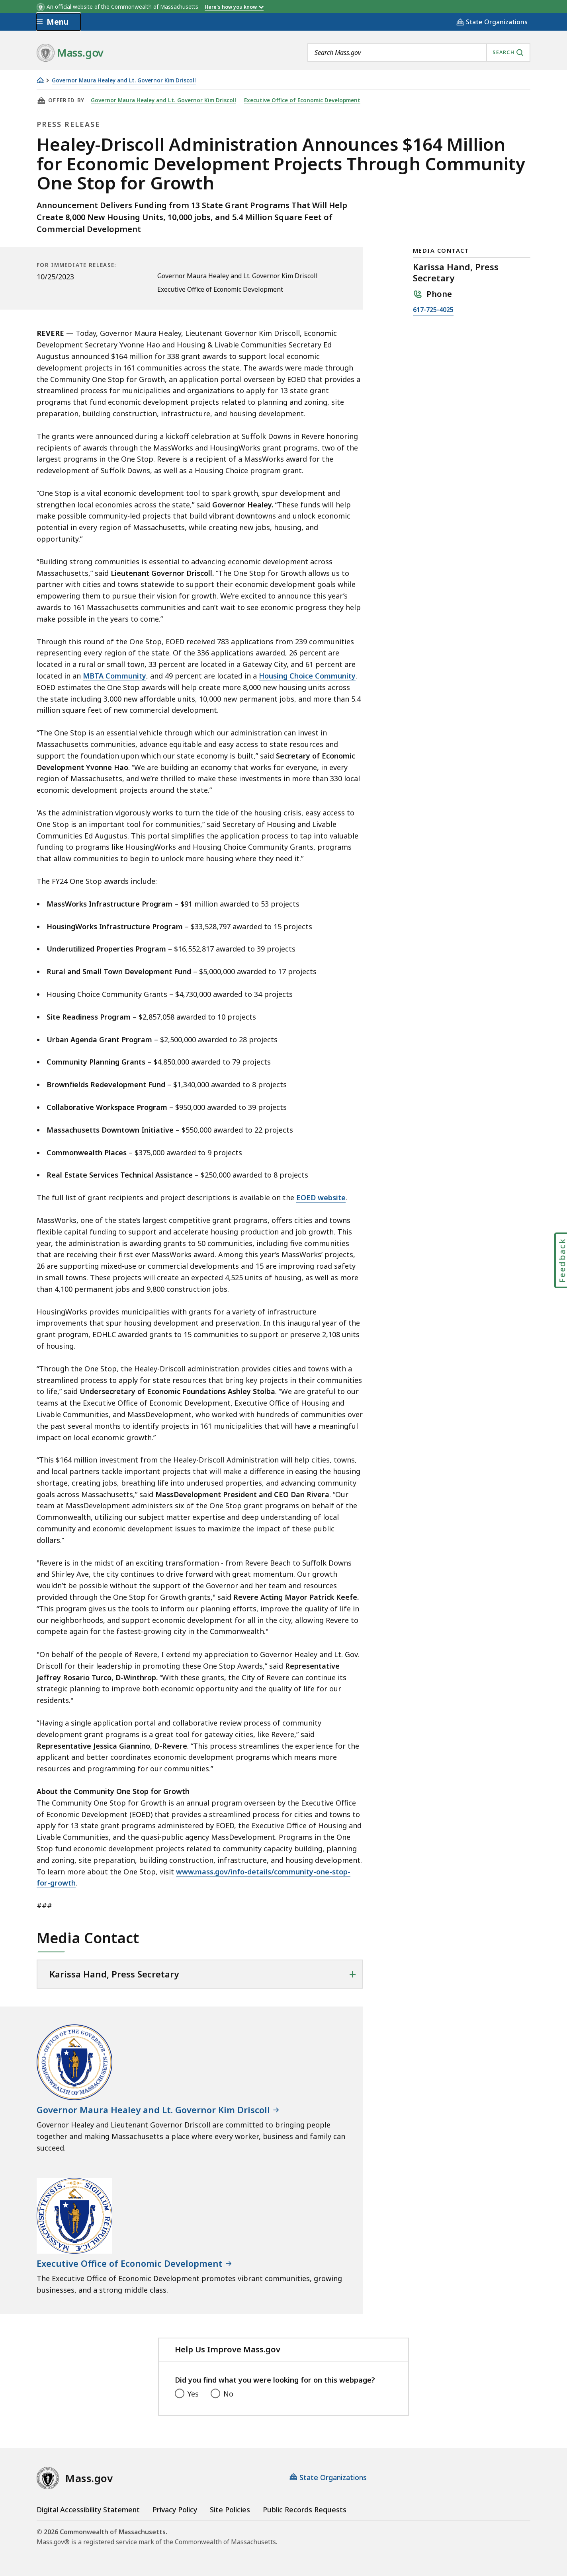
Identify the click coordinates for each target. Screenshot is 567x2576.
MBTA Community (114, 676)
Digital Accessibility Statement (88, 2509)
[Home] (40, 80)
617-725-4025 (433, 310)
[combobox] (418, 52)
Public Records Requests (304, 2509)
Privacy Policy (175, 2509)
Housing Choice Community (307, 676)
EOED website (321, 1197)
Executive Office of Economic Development (302, 100)
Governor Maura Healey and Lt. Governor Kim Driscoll (124, 80)
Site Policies (230, 2509)
